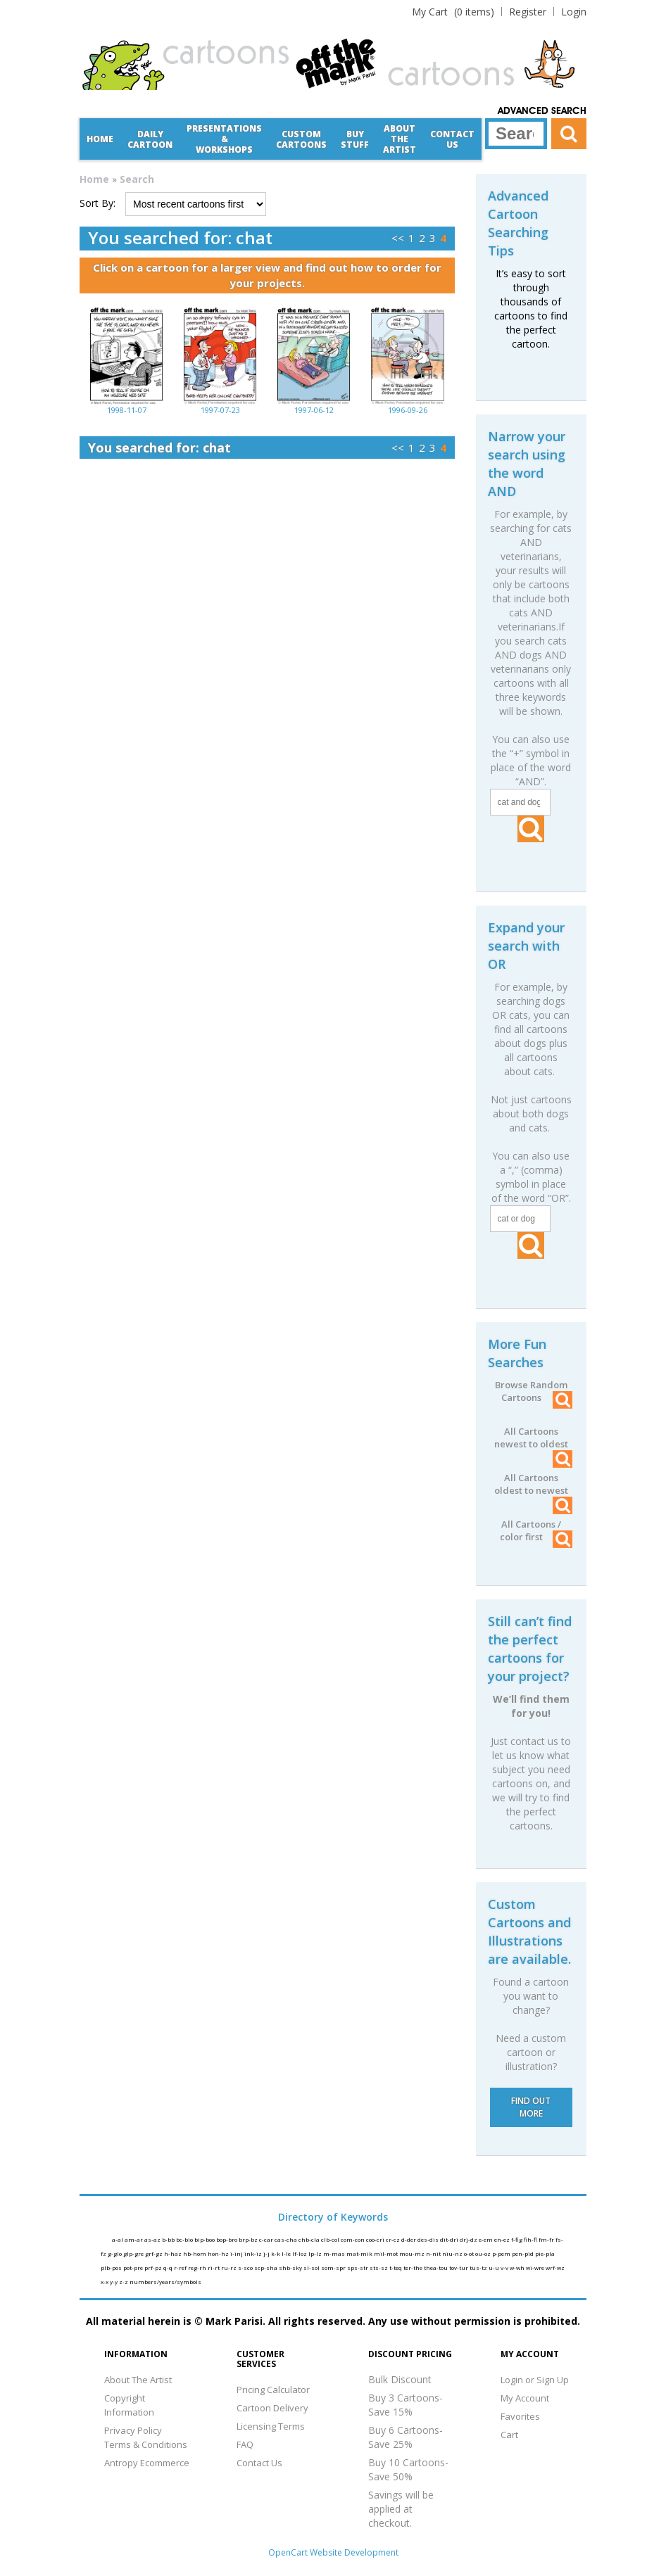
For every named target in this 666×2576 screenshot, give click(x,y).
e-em (486, 2239)
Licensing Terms (271, 2426)
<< (397, 238)
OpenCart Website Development (333, 2552)
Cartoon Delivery (272, 2407)
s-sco (246, 2267)
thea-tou (436, 2267)
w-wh (518, 2267)
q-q (168, 2267)
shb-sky (291, 2267)
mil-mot (386, 2253)
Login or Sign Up (535, 2379)
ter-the (413, 2267)
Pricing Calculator (273, 2389)
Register (527, 11)
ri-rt (214, 2267)
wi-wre (536, 2267)
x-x (105, 2281)
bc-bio (185, 2239)
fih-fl (531, 2239)
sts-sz (379, 2267)
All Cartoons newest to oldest (533, 1437)
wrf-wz (555, 2267)
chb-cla (310, 2239)
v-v (505, 2267)
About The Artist (138, 2379)
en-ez (502, 2239)
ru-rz (229, 2267)
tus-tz (479, 2267)
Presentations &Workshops (224, 139)
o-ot (469, 2253)
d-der (409, 2239)
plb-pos (112, 2267)
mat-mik (360, 2253)
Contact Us (452, 139)
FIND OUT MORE (531, 2107)
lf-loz (300, 2253)
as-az (153, 2239)
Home (100, 139)
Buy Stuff (355, 139)
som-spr (334, 2267)
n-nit (434, 2253)
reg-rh (198, 2267)
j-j (267, 2253)
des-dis (428, 2239)
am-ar (134, 2239)
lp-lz (315, 2253)
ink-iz (253, 2253)
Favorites (520, 2416)
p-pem (502, 2253)
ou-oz (483, 2253)
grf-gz (154, 2253)
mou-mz (412, 2253)
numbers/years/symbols (165, 2281)
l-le (287, 2253)
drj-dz (469, 2239)
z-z (124, 2281)
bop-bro (227, 2239)
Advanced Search (542, 111)
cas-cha (287, 2239)
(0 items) (453, 11)
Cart (509, 2434)
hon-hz (219, 2253)
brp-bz (249, 2239)
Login (573, 11)
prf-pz (153, 2267)
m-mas (334, 2253)
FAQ (245, 2444)
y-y (114, 2281)
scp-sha (266, 2267)
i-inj (237, 2253)
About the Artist (399, 139)
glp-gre (134, 2253)
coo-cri (376, 2239)
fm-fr (547, 2239)
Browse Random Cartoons (533, 1391)
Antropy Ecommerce (146, 2462)
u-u (495, 2267)
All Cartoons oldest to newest (533, 1484)
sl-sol (312, 2267)
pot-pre (133, 2267)
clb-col (331, 2239)
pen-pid (523, 2253)
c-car (267, 2239)
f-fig (517, 2239)
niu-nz (453, 2253)
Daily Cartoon (149, 139)
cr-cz (393, 2239)
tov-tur (459, 2267)
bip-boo (205, 2239)
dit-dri (450, 2239)
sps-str (358, 2267)
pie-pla (545, 2253)
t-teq (396, 2267)
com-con (353, 2239)
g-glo (115, 2253)
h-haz (173, 2253)
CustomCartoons (301, 139)
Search (137, 179)
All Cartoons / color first (536, 1530)
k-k (276, 2253)
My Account (525, 2398)
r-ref (181, 2267)
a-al (118, 2239)
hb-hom (195, 2253)
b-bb (169, 2239)
